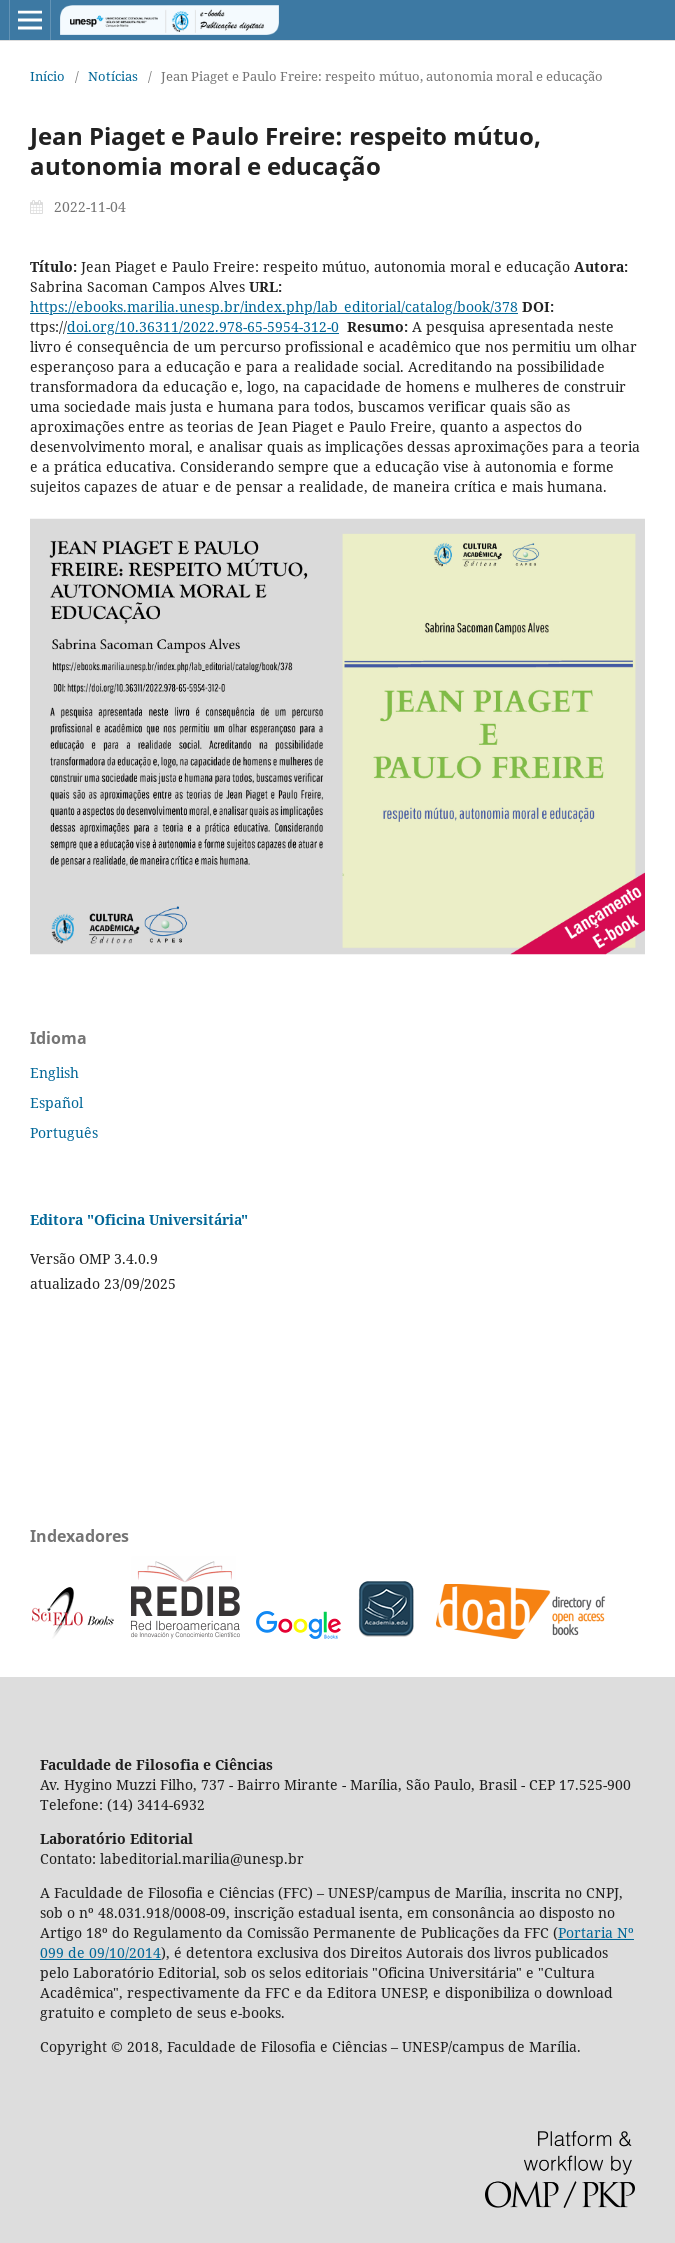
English (54, 1072)
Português (64, 1132)
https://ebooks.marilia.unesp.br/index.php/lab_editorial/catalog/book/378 (274, 306)
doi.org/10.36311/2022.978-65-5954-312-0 (203, 326)
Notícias (113, 76)
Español (56, 1102)
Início (47, 76)
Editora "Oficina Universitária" (139, 1219)
